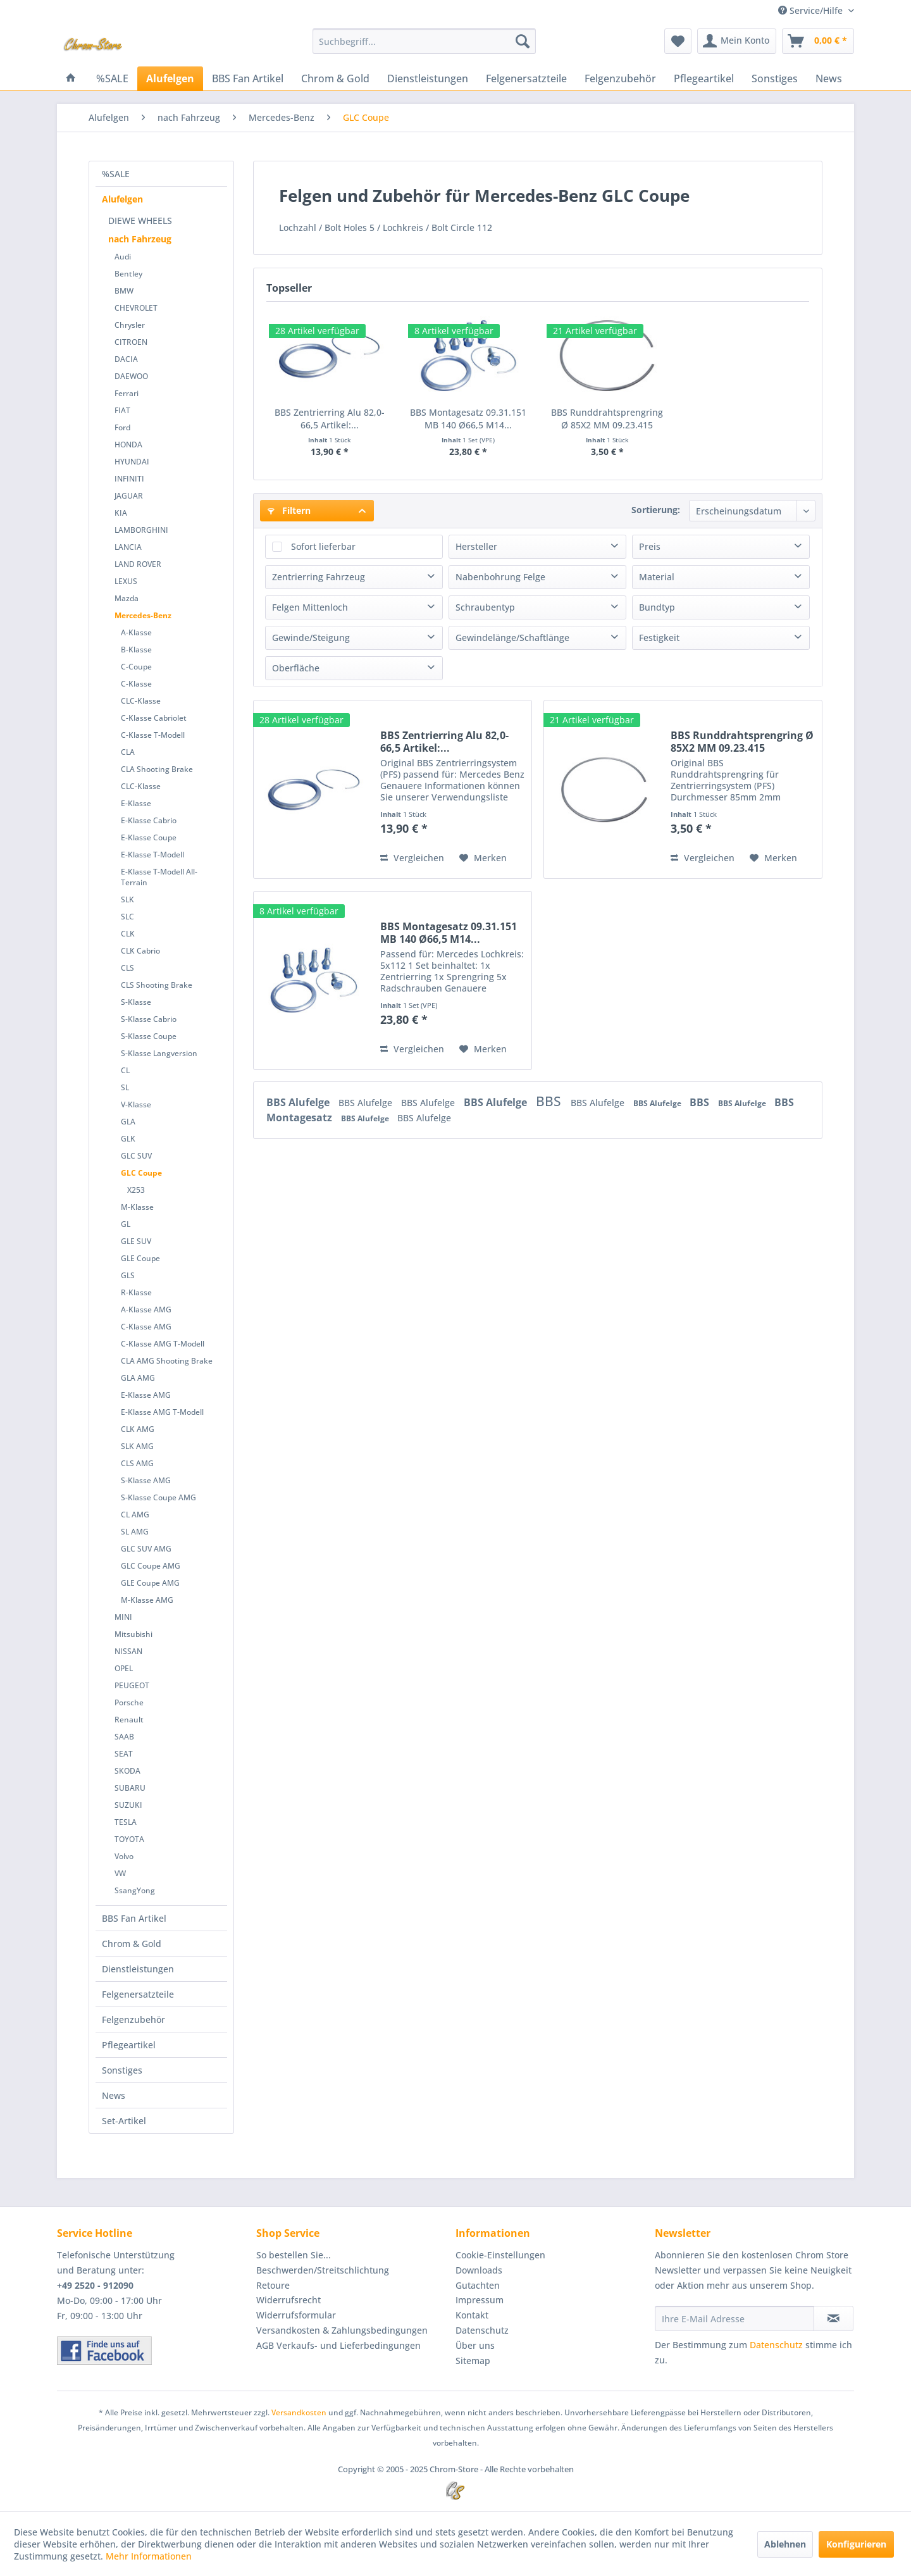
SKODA (127, 1770)
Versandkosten (298, 2412)
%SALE (116, 174)
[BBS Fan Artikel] (247, 78)
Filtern (289, 510)
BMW (124, 290)
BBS (550, 1101)
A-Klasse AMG (146, 1309)
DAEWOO (131, 376)
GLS (128, 1275)
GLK (128, 1138)
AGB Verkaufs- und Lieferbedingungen (338, 2345)
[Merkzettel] (677, 41)
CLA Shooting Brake (157, 769)
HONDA (128, 444)
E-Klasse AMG (146, 1395)
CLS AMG (137, 1463)
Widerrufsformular (296, 2315)
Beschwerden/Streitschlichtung (322, 2270)
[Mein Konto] (736, 41)
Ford (122, 427)
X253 (136, 1190)
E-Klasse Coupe (149, 837)
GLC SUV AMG (146, 1548)
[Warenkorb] (818, 41)
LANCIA (128, 547)
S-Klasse (136, 1002)
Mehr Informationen (149, 2556)
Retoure (273, 2285)
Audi (123, 256)
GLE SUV (136, 1241)
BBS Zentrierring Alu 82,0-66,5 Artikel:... (330, 418)
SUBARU (130, 1788)
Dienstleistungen (138, 1969)
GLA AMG (138, 1377)
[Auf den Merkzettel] (483, 858)
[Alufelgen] (170, 78)
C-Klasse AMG (146, 1326)
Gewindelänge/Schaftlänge (512, 638)
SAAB (124, 1736)
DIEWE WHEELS (140, 221)
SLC (127, 916)
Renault (129, 1719)
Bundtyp (657, 607)
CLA (128, 752)
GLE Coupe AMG (150, 1582)
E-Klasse (136, 803)
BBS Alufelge (299, 1102)
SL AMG (135, 1531)
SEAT (124, 1753)
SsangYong (135, 1890)
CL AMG (135, 1514)
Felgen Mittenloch (310, 607)
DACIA (126, 359)
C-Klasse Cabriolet (154, 717)
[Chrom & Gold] (335, 78)
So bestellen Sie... (293, 2255)
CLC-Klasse (141, 700)
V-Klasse (136, 1104)
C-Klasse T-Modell (153, 735)
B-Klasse (136, 649)
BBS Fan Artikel (134, 1918)
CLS (127, 967)
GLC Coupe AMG (150, 1565)
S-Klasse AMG (146, 1480)
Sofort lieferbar (323, 546)
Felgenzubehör (133, 2019)
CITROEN (131, 342)
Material (656, 577)
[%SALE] (112, 78)
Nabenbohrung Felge (500, 577)
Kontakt (472, 2315)
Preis (649, 546)
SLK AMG (137, 1446)
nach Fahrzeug (139, 239)
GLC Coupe (141, 1172)
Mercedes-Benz (143, 615)
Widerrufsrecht (288, 2300)
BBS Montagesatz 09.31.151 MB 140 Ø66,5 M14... (468, 418)
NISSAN (128, 1651)
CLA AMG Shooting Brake (167, 1360)
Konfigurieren (856, 2544)
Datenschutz (482, 2330)
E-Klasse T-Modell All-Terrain (159, 877)
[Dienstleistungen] (427, 78)
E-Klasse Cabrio (149, 820)
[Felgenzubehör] (620, 78)
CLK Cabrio (140, 950)
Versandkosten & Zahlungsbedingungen (342, 2330)
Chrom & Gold (131, 1944)
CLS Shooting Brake (156, 985)
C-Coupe (136, 666)
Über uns (475, 2345)
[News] (829, 78)
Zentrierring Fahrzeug (318, 577)
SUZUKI (128, 1805)
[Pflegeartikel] (704, 78)
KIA (121, 512)
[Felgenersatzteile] (526, 78)
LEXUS (126, 581)
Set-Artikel (124, 2121)
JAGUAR (129, 495)
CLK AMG (137, 1429)
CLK (128, 933)
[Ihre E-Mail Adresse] (734, 2318)
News (113, 2095)
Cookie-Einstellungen (500, 2255)
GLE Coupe (140, 1258)
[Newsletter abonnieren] (833, 2318)
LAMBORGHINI (141, 530)
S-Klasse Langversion (159, 1053)
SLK (127, 899)
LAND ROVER (138, 564)
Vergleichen (412, 858)
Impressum (480, 2300)
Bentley (128, 273)
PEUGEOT (132, 1685)
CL (125, 1070)
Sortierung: (655, 510)
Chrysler (130, 325)
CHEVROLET (136, 307)
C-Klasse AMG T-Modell (162, 1343)
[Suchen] (522, 41)
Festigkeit (659, 638)
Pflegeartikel (129, 2045)
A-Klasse (136, 632)
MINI (123, 1617)
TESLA (126, 1822)
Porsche (129, 1702)
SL (125, 1087)
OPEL (124, 1668)
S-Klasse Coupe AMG (158, 1497)
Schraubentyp (485, 607)
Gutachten (478, 2285)
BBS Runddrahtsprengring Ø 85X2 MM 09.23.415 (607, 418)
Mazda (127, 598)
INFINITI (129, 478)
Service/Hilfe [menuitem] (811, 10)
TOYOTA (129, 1839)
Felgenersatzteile (138, 1994)
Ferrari (127, 393)
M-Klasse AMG (147, 1600)
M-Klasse (137, 1207)
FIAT (122, 410)
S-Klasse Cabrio (149, 1019)
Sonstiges (122, 2070)
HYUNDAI (132, 461)
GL (125, 1224)
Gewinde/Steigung (311, 638)
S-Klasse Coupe (149, 1036)
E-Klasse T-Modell (152, 854)
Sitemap (473, 2361)
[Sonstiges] (775, 78)
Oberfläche (295, 668)
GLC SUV (136, 1155)
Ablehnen (785, 2544)
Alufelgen (122, 199)
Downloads (479, 2270)
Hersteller (476, 546)
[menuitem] (424, 41)
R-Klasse (136, 1292)
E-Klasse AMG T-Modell (162, 1412)
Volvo (124, 1856)
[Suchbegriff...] (424, 41)
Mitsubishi (133, 1634)
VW (120, 1873)
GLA (128, 1121)
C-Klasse (136, 683)
